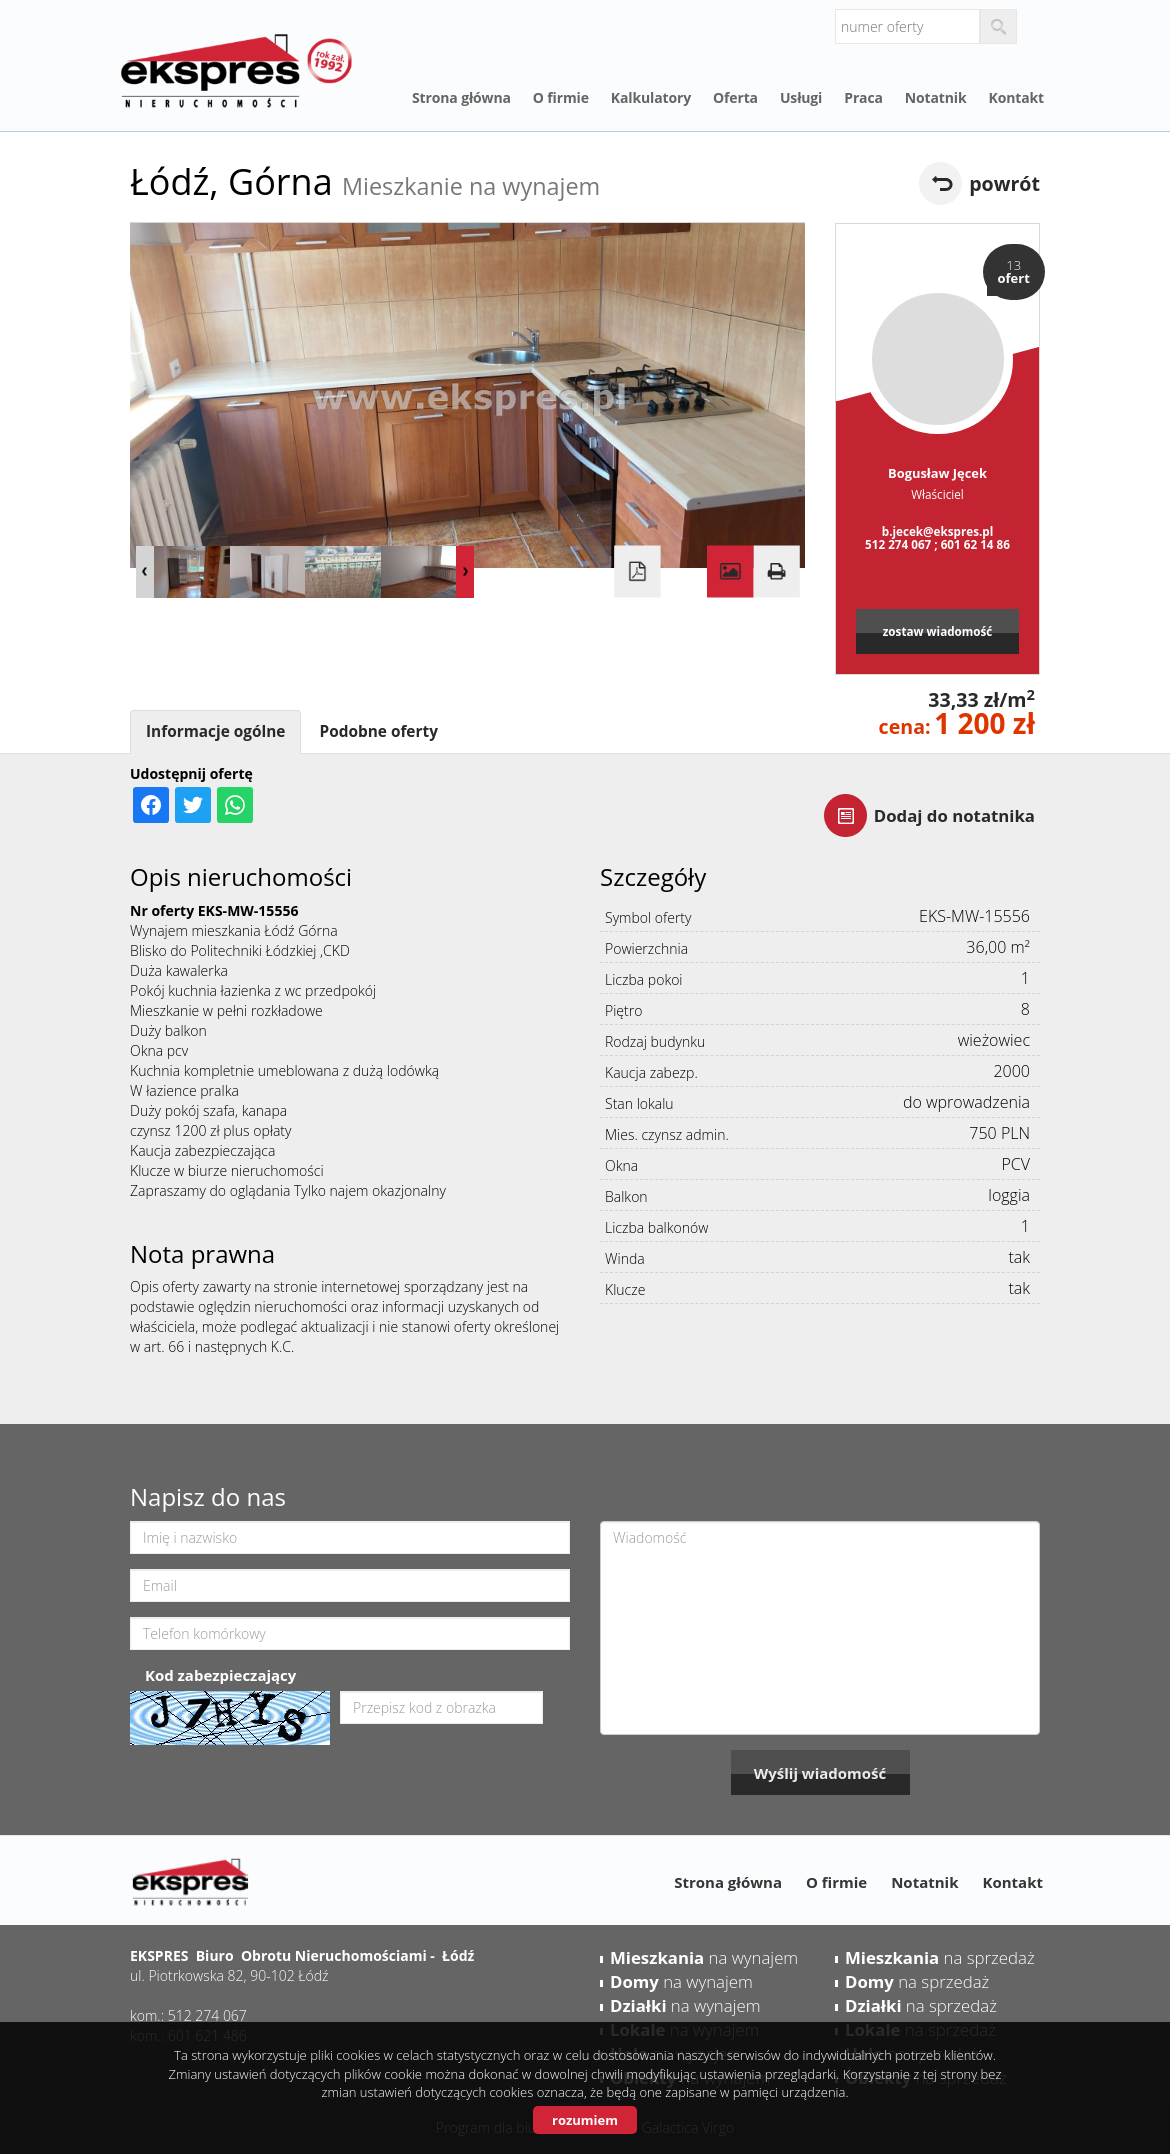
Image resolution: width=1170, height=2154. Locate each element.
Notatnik (936, 97)
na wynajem (704, 1957)
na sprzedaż (940, 1957)
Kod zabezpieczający (220, 1675)
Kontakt (1016, 97)
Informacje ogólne (215, 731)
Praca (863, 97)
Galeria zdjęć (730, 572)
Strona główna (461, 97)
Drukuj (776, 572)
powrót (1004, 183)
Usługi (801, 97)
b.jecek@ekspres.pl (938, 531)
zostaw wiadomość (938, 631)
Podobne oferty (378, 731)
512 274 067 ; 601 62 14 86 (937, 544)
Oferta (735, 97)
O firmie (561, 97)
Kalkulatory (651, 97)
